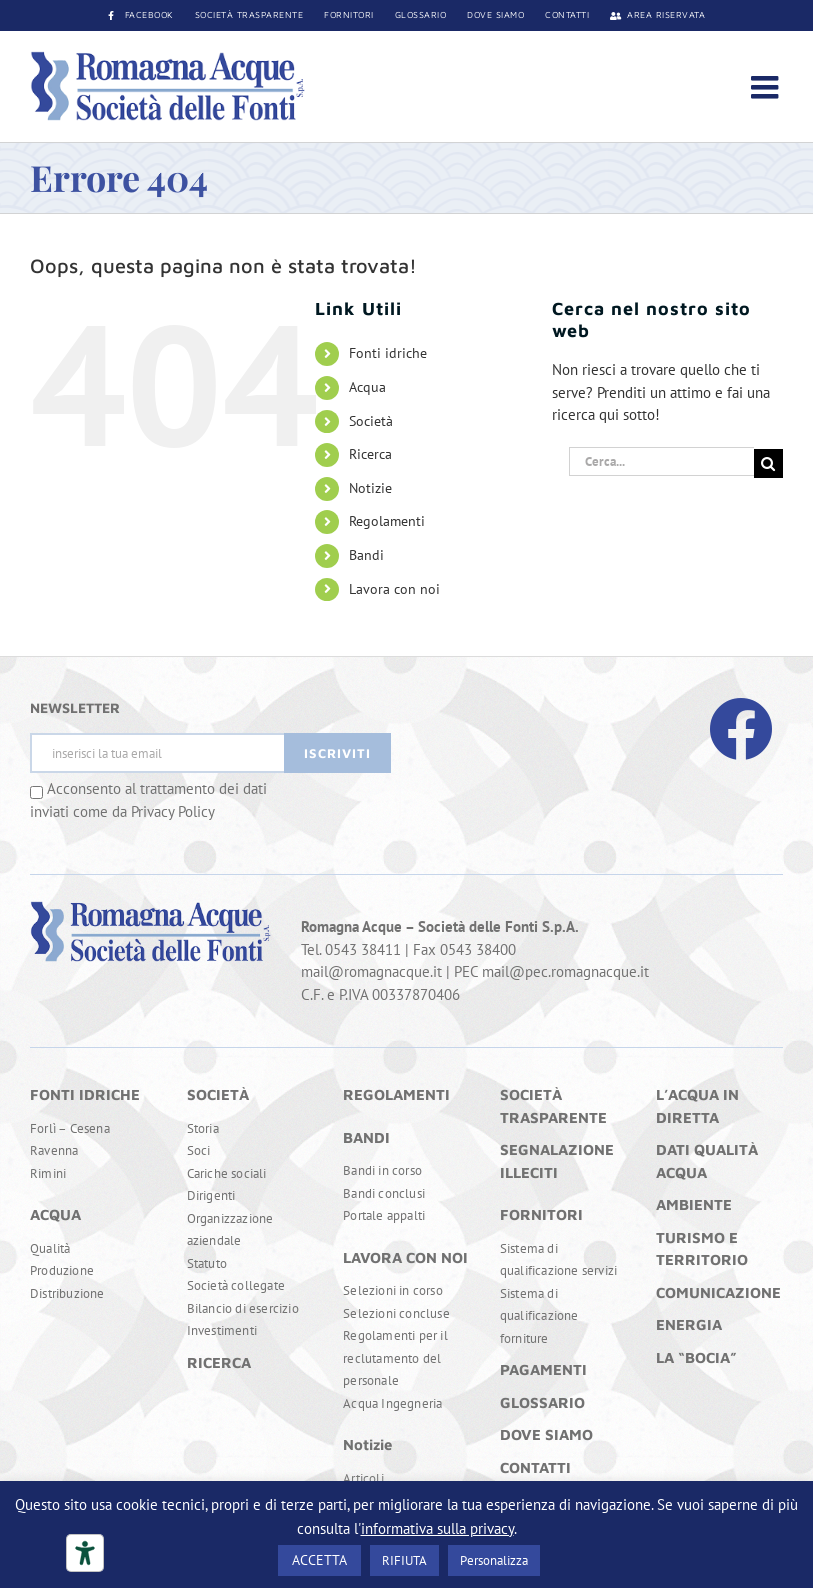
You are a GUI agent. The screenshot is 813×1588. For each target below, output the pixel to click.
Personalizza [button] (494, 1560)
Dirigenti (211, 1195)
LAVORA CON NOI (405, 1257)
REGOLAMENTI (396, 1094)
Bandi (366, 555)
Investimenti (222, 1330)
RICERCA (219, 1362)
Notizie (370, 488)
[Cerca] (768, 463)
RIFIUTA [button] (404, 1560)
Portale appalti (384, 1215)
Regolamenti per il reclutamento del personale (395, 1358)
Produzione (62, 1270)
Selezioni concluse (396, 1313)
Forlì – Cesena (70, 1128)
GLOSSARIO (542, 1402)
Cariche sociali (227, 1173)
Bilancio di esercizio (243, 1308)
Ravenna (54, 1150)
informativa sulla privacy (437, 1528)
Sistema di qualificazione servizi (558, 1260)
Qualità (50, 1248)
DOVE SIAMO (546, 1434)
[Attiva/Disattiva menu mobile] (767, 87)
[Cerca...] (661, 461)
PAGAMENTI (543, 1369)
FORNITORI (541, 1214)
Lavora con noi (394, 589)
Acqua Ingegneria (392, 1403)
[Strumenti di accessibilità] (85, 1553)
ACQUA (55, 1214)
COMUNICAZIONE (718, 1292)
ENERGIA (689, 1324)
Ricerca (370, 454)
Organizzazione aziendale (230, 1230)
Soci (199, 1150)
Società (371, 421)
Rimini (48, 1173)
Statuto (207, 1263)
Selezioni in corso (393, 1290)
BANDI (366, 1137)
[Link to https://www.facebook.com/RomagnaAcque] (741, 729)
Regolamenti (387, 521)
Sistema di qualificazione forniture (539, 1316)
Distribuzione (67, 1293)
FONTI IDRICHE (85, 1094)
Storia (203, 1128)
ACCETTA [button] (319, 1560)
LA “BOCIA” (696, 1357)
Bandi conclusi (384, 1193)
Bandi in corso (382, 1170)
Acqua (367, 387)
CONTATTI (535, 1467)
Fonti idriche (388, 353)
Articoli (363, 1478)
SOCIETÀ (218, 1094)
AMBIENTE (694, 1204)
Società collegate (236, 1285)
